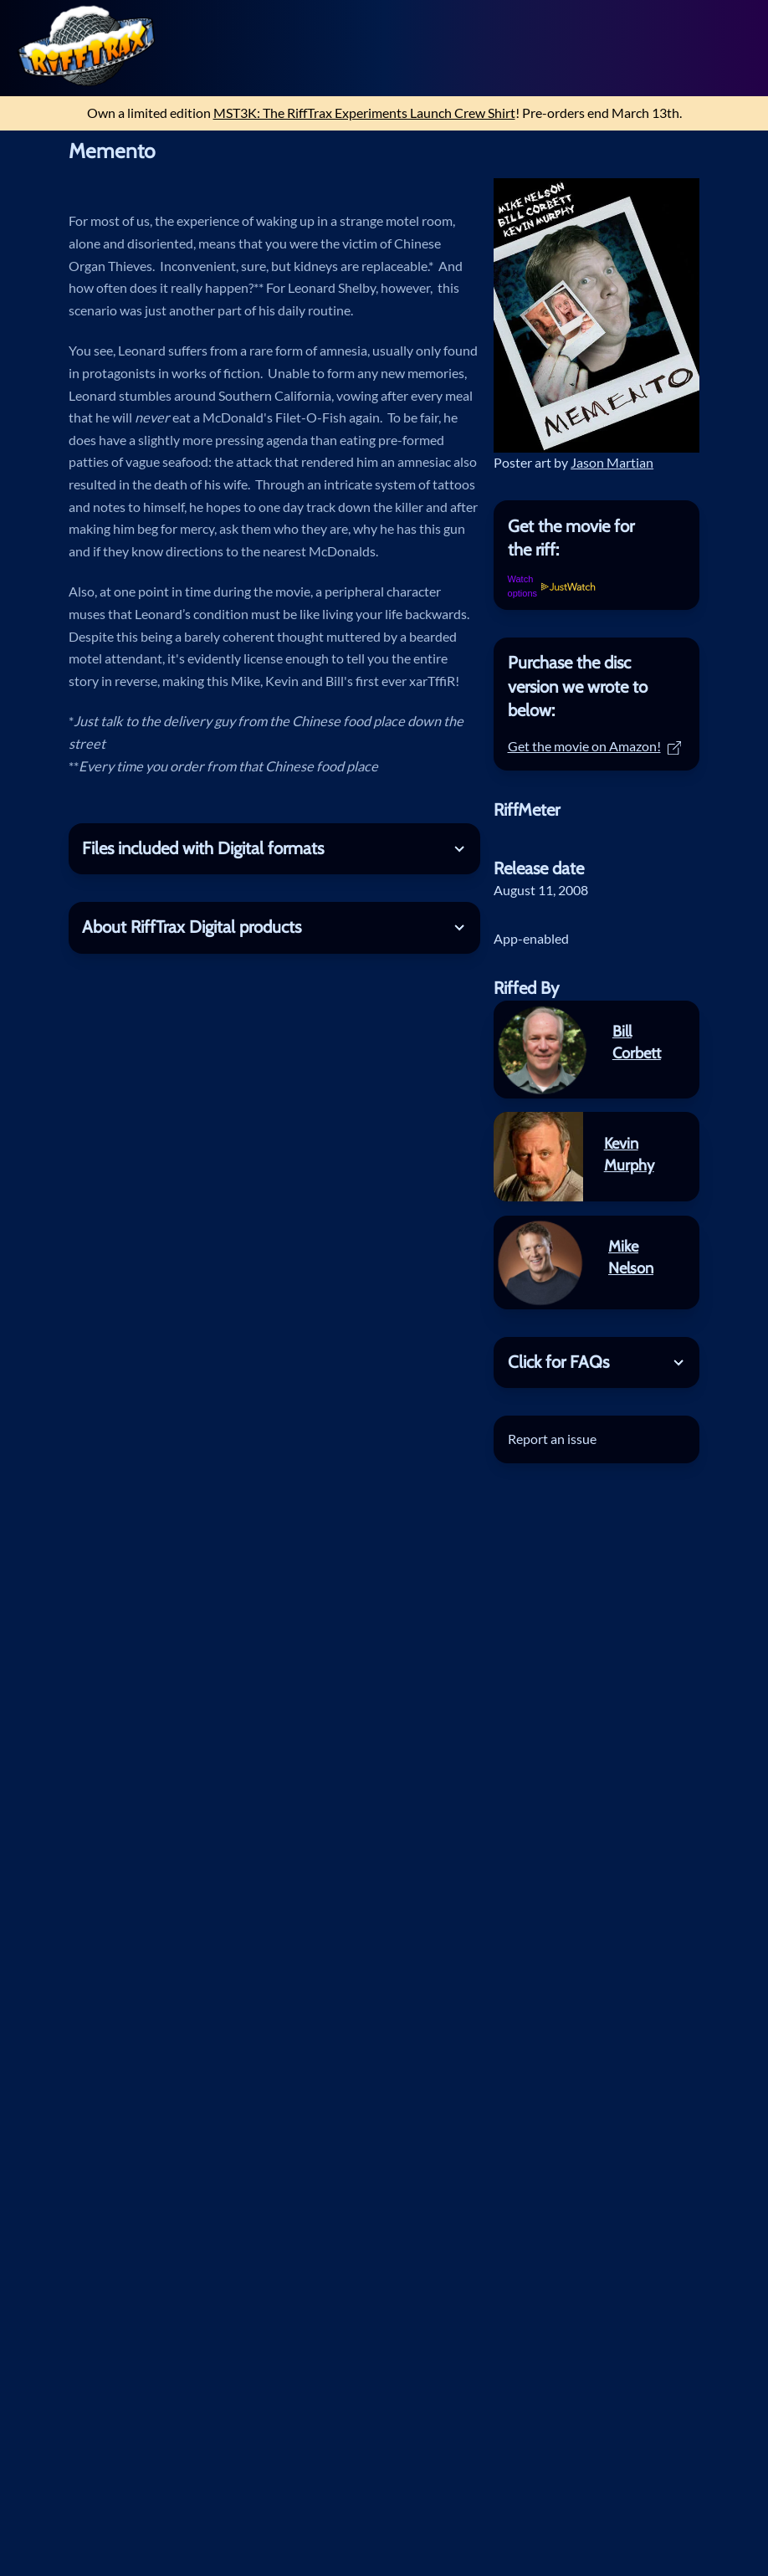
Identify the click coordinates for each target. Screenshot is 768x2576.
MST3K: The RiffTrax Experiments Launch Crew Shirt (364, 112)
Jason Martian (612, 462)
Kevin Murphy (629, 1154)
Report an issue (552, 1439)
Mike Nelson (630, 1257)
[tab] (596, 538)
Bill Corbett (636, 1042)
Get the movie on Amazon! (595, 746)
